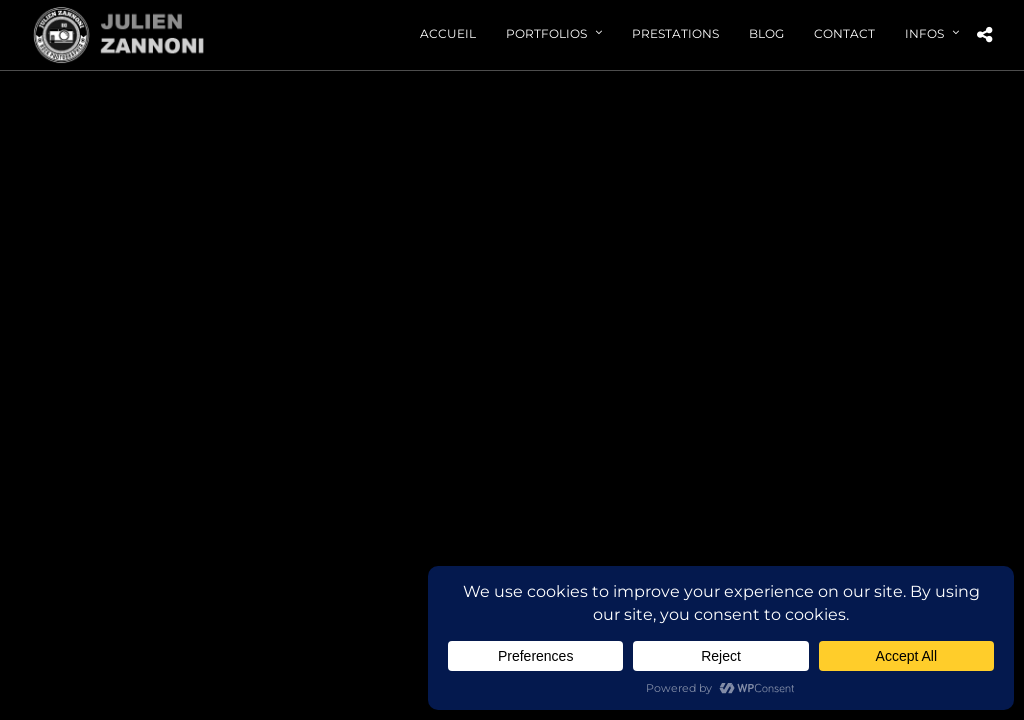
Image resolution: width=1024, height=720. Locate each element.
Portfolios (546, 33)
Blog (766, 33)
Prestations (675, 33)
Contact (844, 33)
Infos (924, 33)
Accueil (448, 33)
